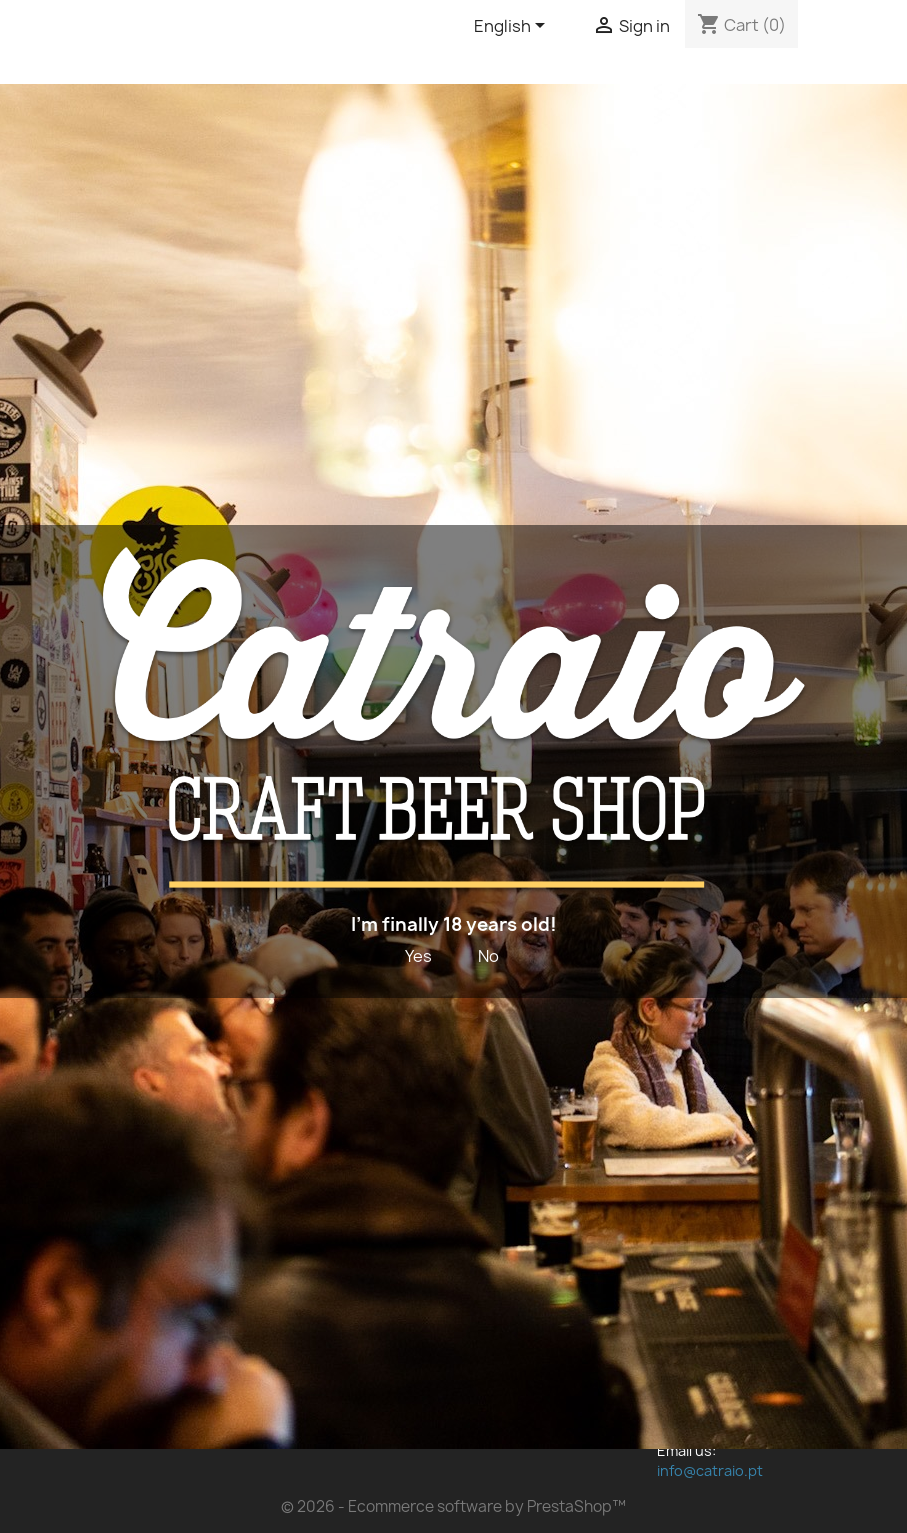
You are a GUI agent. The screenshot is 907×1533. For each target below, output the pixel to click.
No (488, 956)
